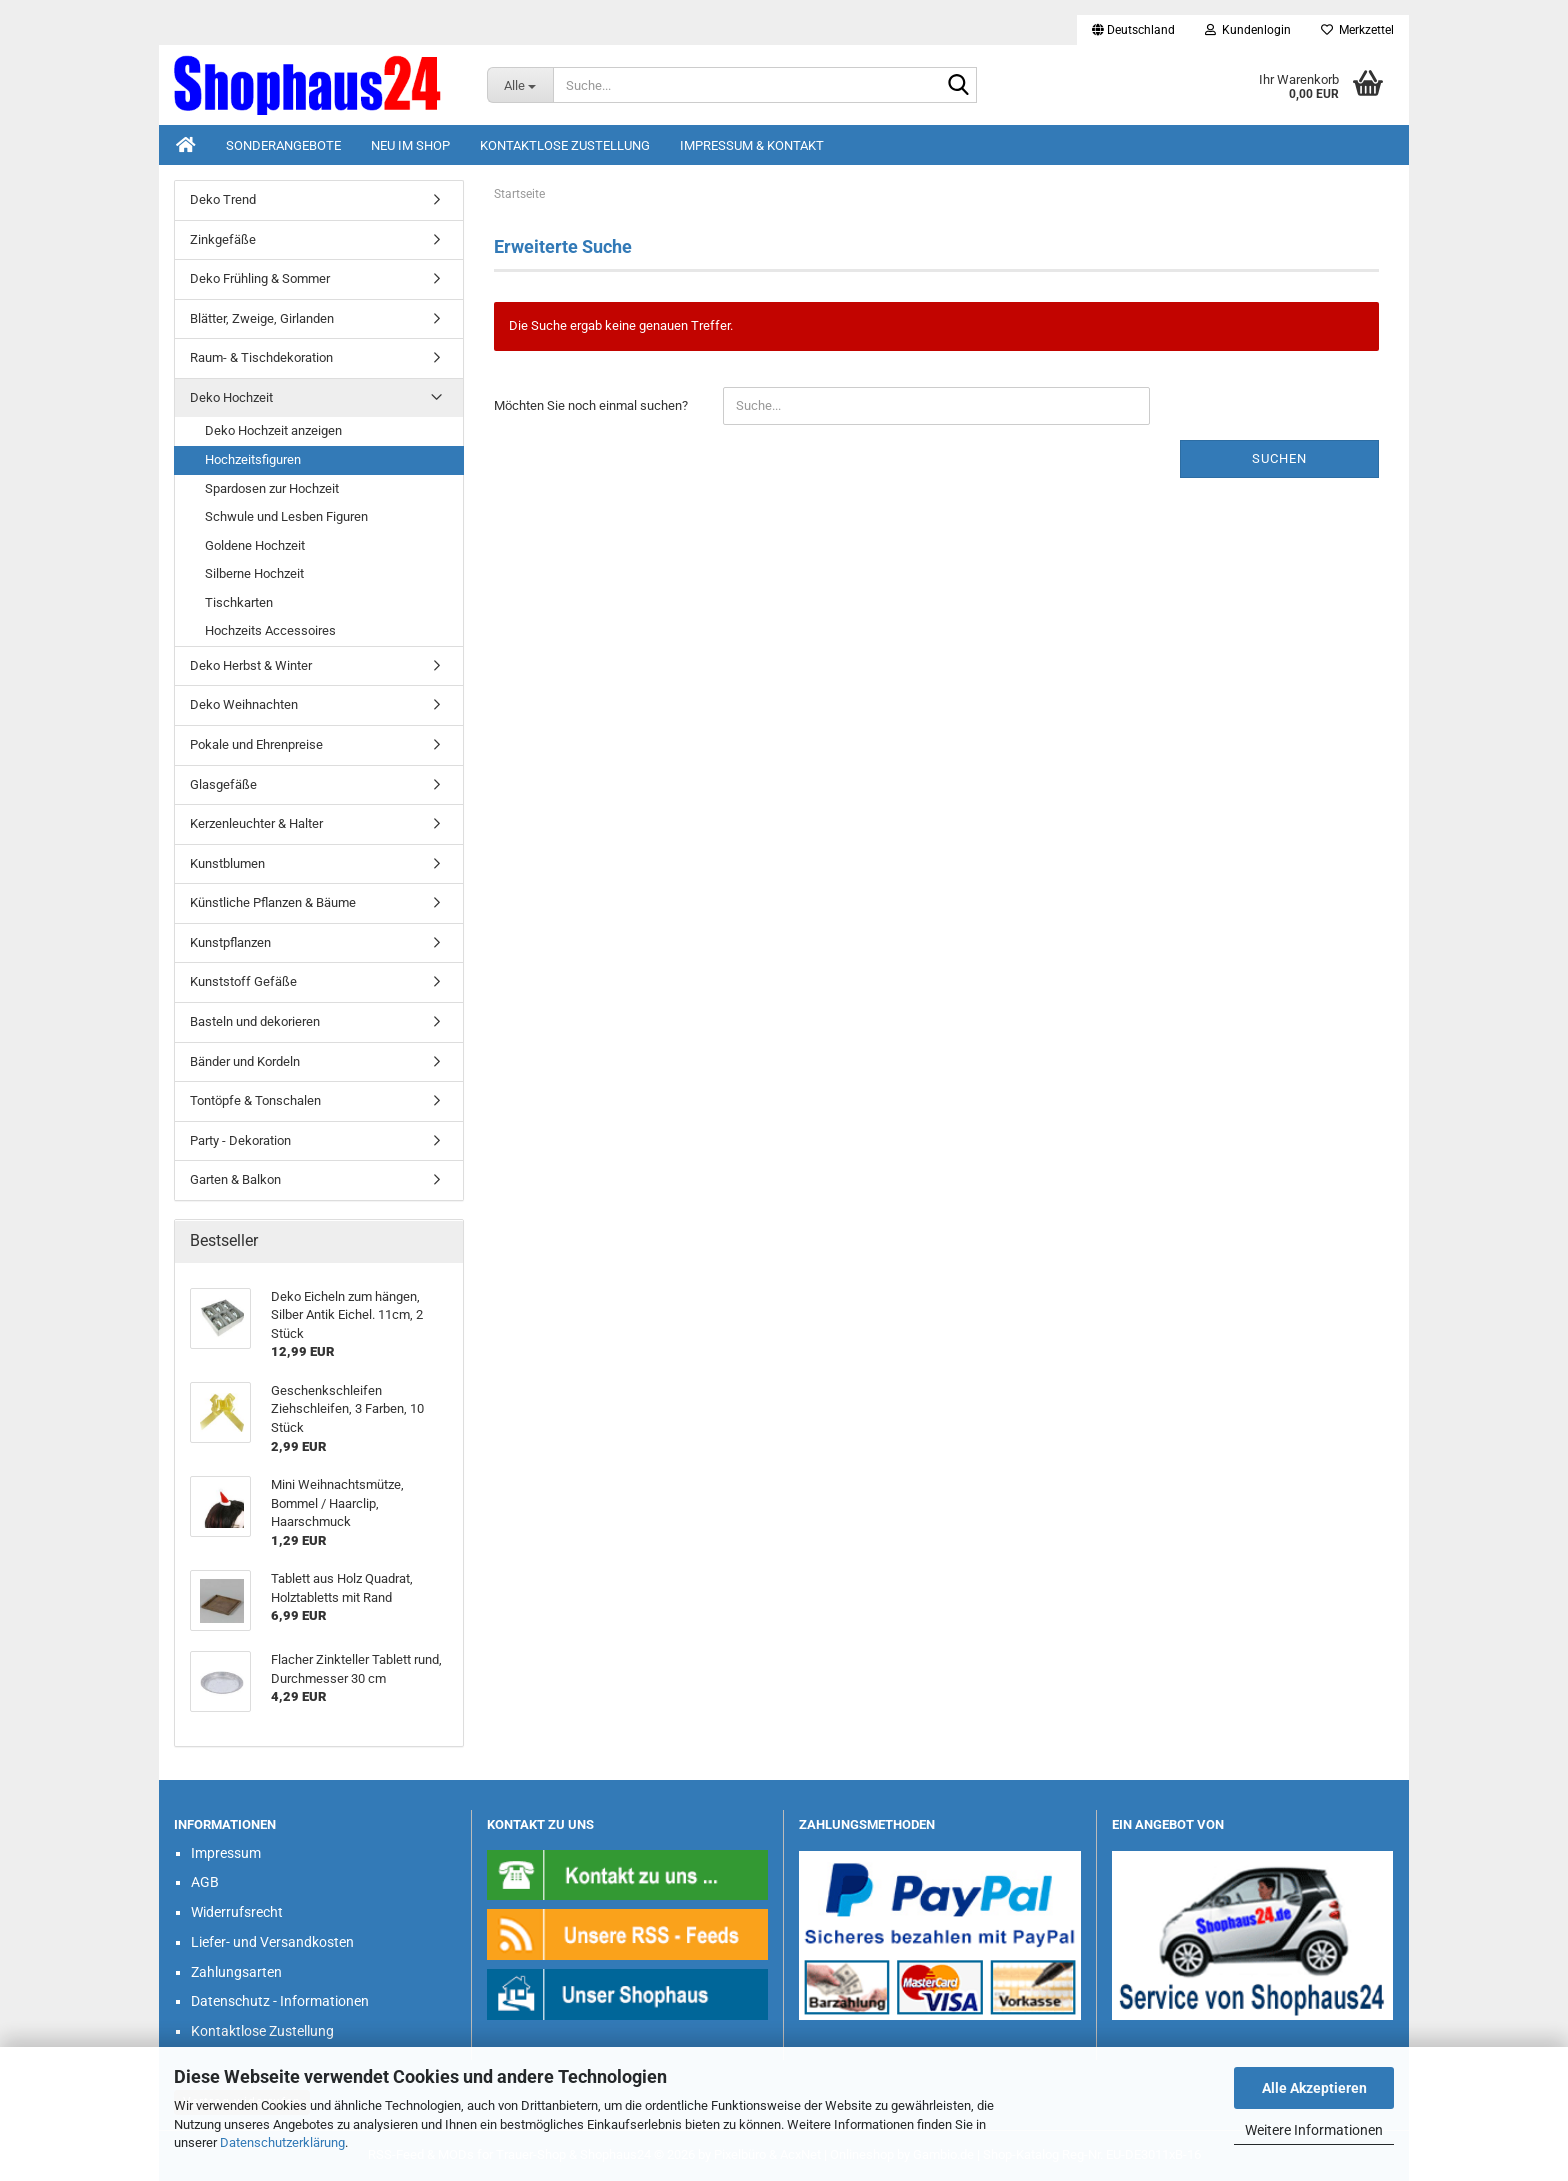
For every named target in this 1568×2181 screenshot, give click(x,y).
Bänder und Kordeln (245, 1061)
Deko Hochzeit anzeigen (273, 430)
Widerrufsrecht (237, 1912)
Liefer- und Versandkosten (272, 1942)
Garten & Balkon (235, 1179)
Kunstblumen (227, 863)
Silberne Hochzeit (254, 573)
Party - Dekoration (240, 1140)
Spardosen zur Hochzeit (272, 488)
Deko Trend (223, 199)
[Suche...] (520, 85)
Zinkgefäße (223, 239)
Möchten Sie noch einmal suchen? (591, 405)
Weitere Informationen (1314, 2130)
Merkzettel (1357, 30)
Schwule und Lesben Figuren (286, 516)
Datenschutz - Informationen (280, 2001)
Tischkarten (239, 602)
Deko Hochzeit (231, 397)
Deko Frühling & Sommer (260, 278)
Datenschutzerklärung (282, 2142)
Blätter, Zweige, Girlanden (262, 318)
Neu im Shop (410, 145)
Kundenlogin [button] (1248, 30)
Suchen (1279, 458)
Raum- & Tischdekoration (261, 357)
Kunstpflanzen (230, 942)
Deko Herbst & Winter (251, 665)
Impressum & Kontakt (752, 145)
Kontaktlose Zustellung (565, 145)
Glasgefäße (223, 784)
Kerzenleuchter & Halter (256, 823)
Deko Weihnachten (244, 704)
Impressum (226, 1853)
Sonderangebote (283, 145)
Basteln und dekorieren (255, 1021)
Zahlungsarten (236, 1972)
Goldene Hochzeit (255, 545)
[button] (1133, 30)
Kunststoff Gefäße (243, 981)
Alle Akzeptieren (1314, 2088)
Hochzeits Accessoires (270, 630)
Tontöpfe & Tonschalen (255, 1100)
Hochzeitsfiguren (253, 459)
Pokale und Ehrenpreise (256, 744)
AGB (205, 1882)
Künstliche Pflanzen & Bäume (273, 902)
